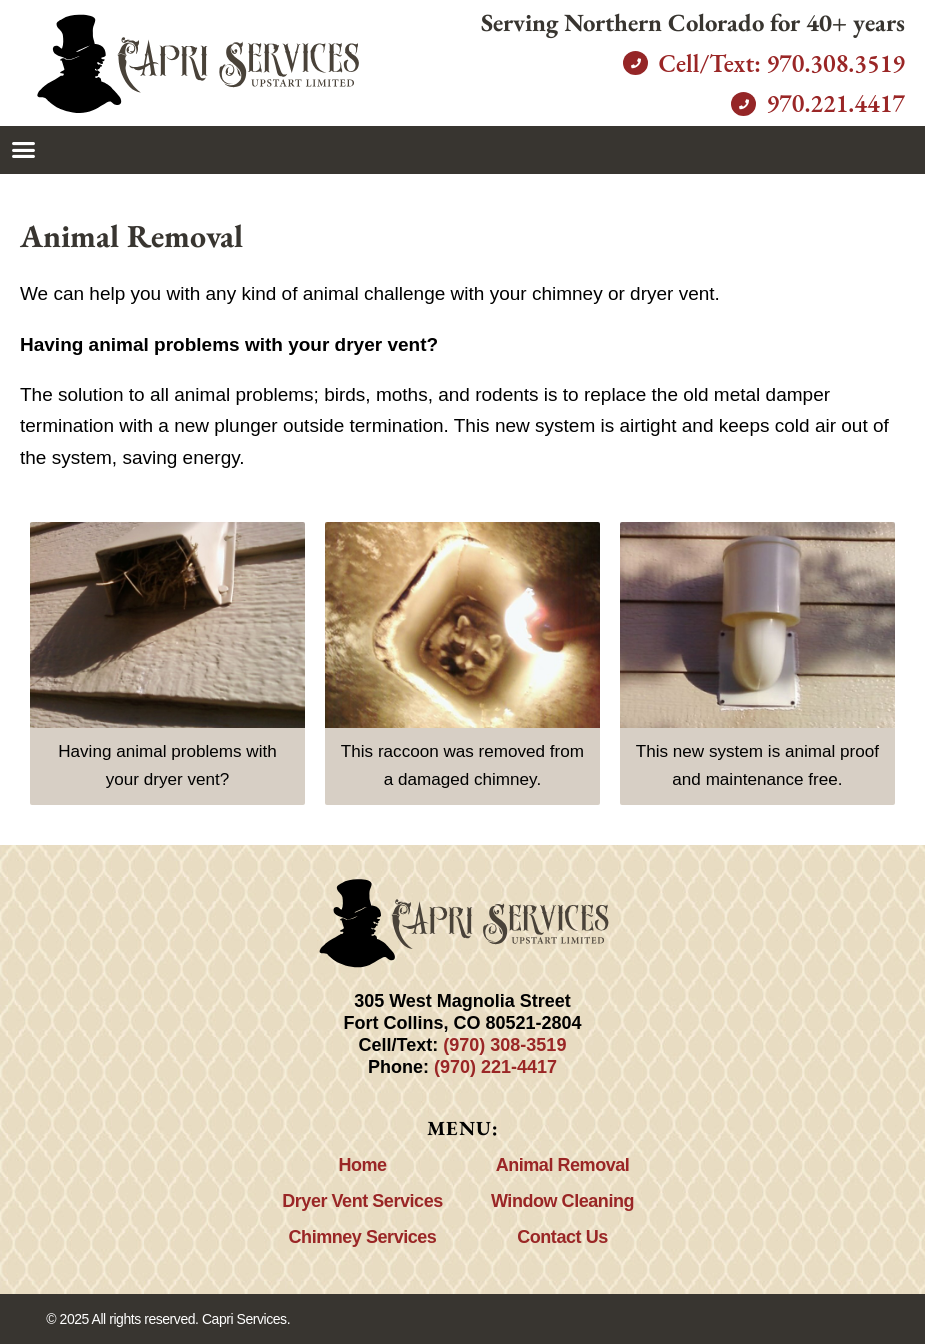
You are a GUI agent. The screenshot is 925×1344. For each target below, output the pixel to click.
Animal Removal (563, 1165)
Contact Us (562, 1237)
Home (362, 1165)
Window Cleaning (562, 1201)
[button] (24, 150)
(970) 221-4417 (495, 1067)
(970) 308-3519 (504, 1045)
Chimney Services (363, 1237)
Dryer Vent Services (362, 1201)
